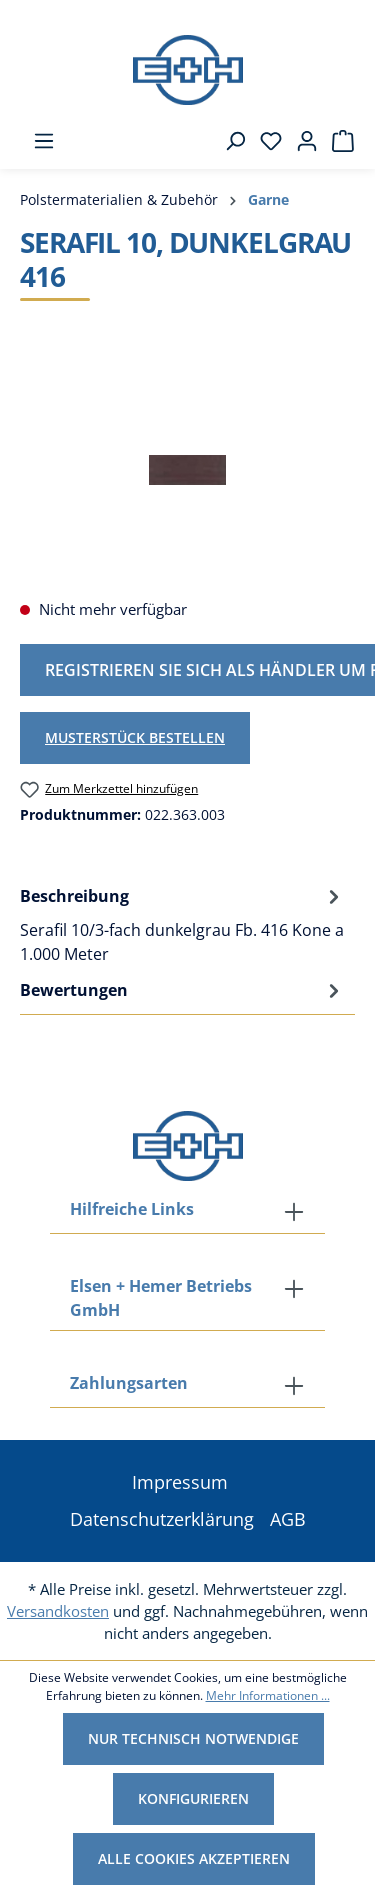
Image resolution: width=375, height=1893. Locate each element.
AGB (288, 1519)
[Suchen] (229, 141)
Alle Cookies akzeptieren (194, 1858)
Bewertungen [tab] (182, 990)
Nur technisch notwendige (193, 1738)
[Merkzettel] (265, 141)
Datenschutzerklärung (162, 1519)
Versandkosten (58, 1611)
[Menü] (38, 141)
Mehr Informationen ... (268, 1695)
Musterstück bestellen (135, 737)
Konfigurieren (193, 1798)
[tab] (182, 924)
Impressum (180, 1482)
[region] (187, 469)
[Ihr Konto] (301, 141)
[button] (187, 1385)
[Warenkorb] (337, 141)
